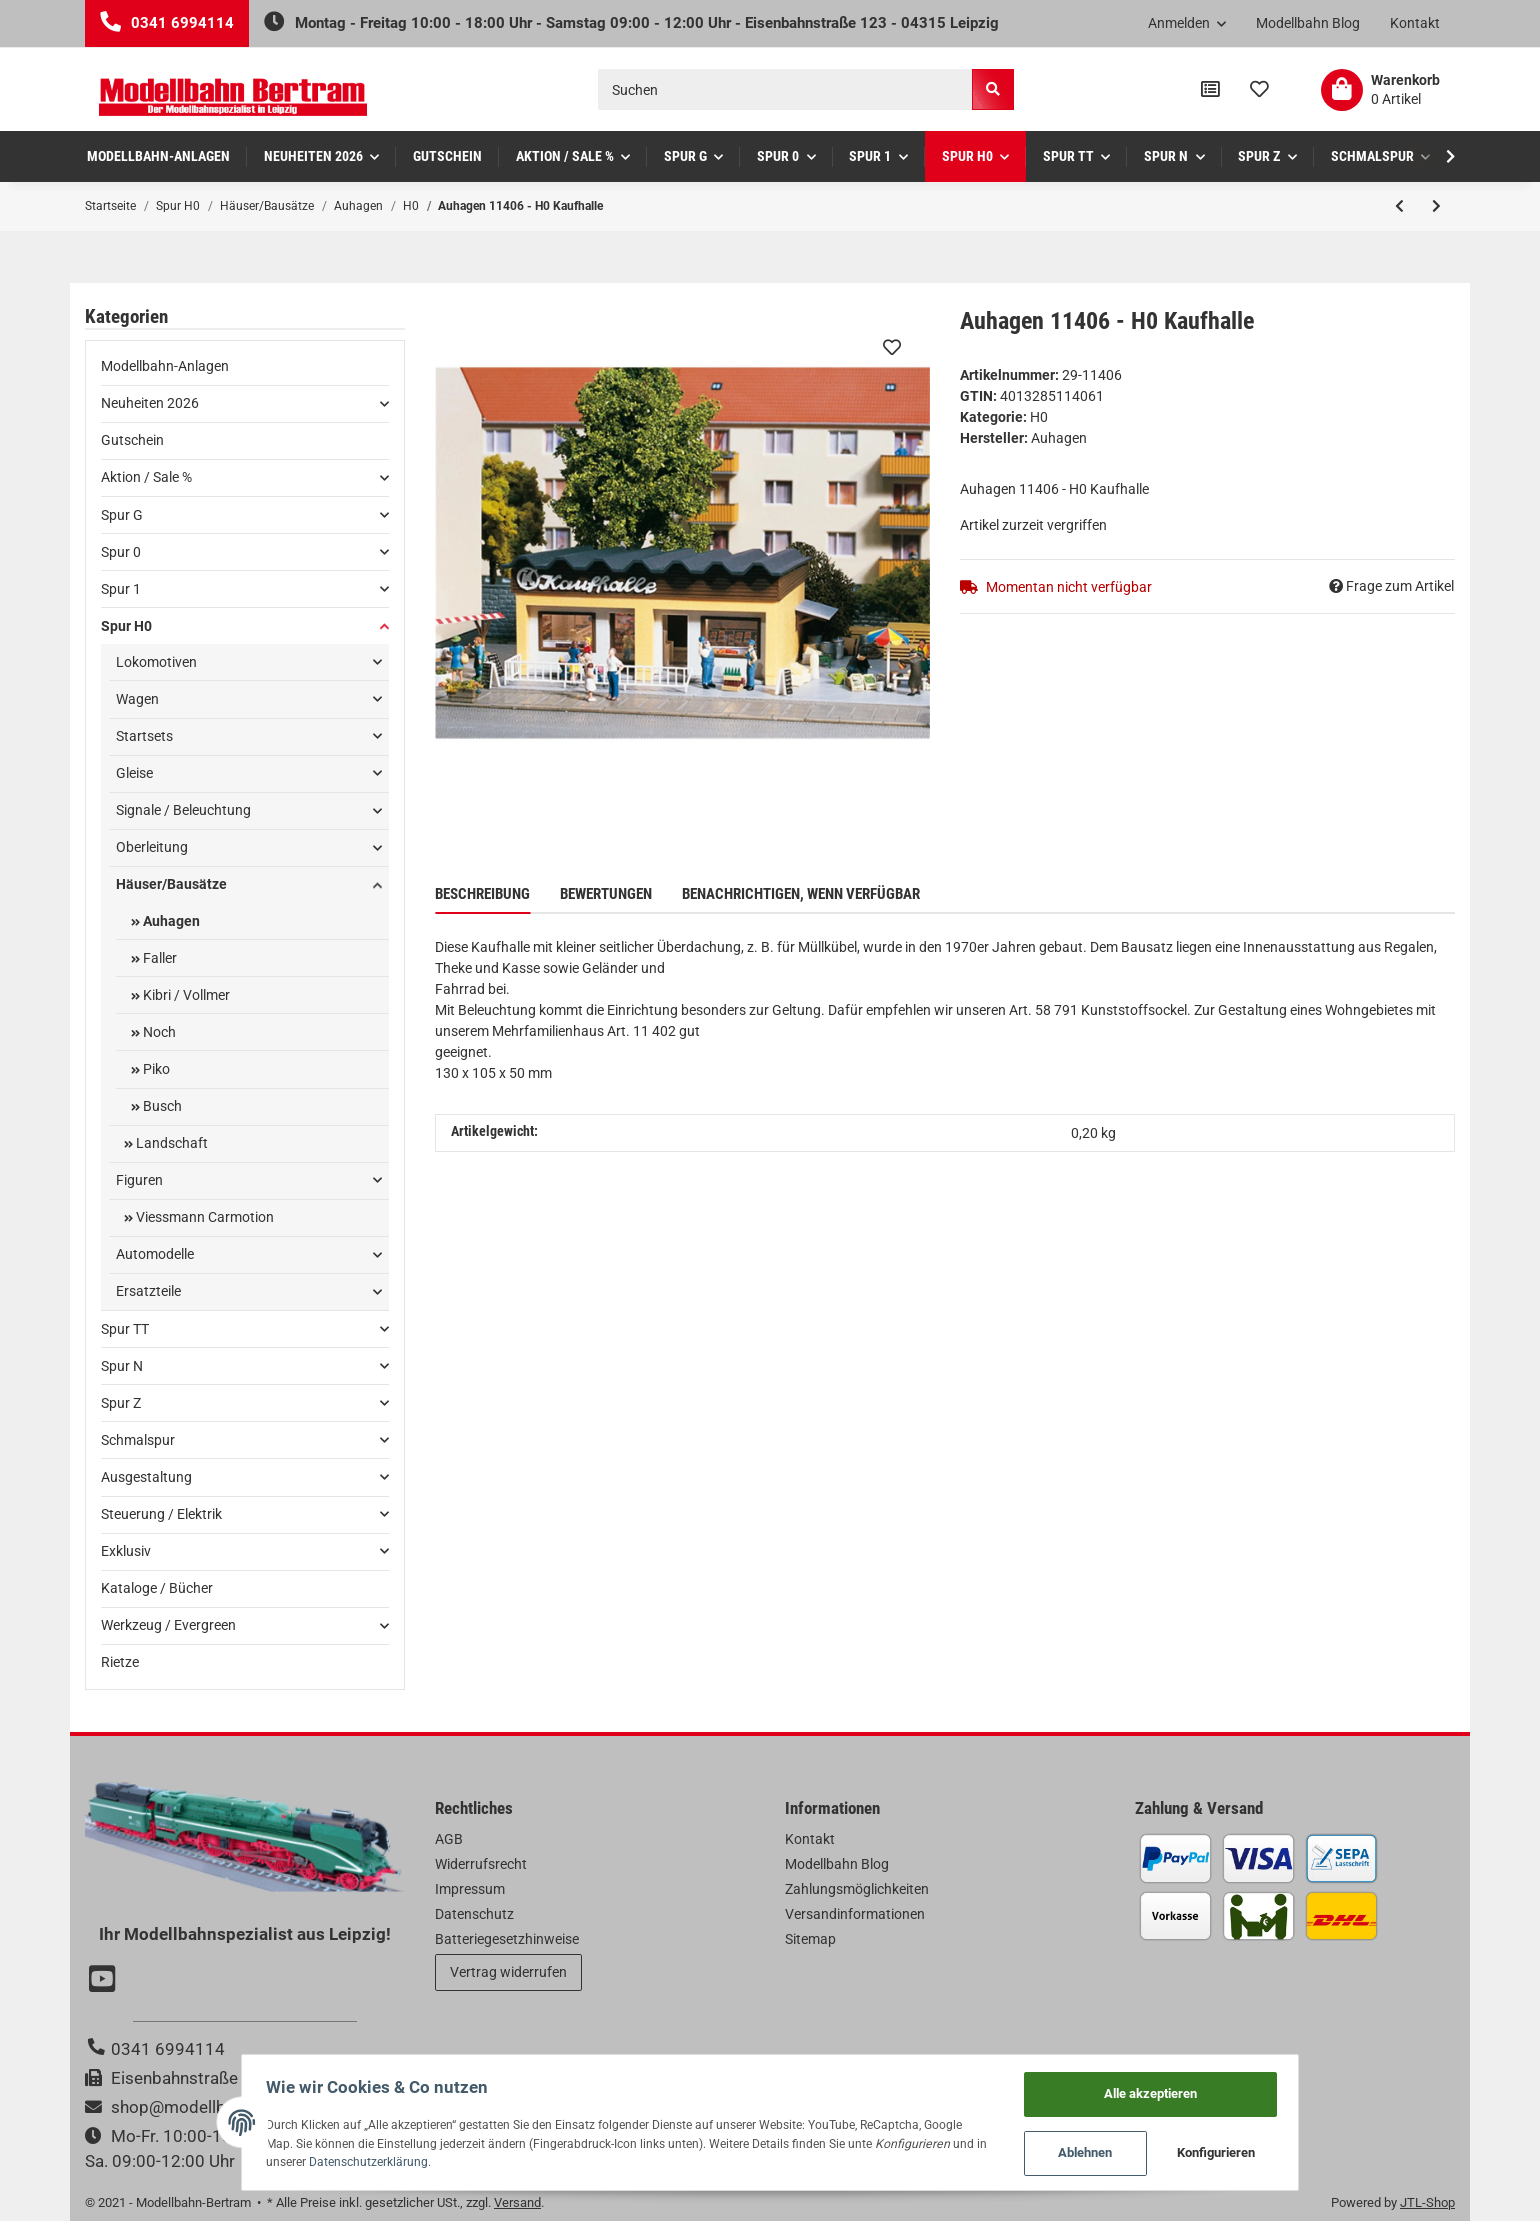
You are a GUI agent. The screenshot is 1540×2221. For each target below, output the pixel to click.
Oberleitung (152, 847)
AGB (449, 1839)
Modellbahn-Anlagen (165, 366)
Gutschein (132, 440)
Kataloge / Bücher (157, 1588)
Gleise (134, 773)
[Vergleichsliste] (1210, 90)
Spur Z (121, 1403)
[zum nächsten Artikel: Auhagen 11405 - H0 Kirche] (1436, 206)
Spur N (122, 1366)
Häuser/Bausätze (171, 884)
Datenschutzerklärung (301, 2159)
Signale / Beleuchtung (183, 810)
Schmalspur (138, 1440)
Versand (517, 2202)
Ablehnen (1114, 2151)
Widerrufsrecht (481, 1864)
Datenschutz (474, 1914)
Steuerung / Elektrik (161, 1514)
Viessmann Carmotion (203, 1217)
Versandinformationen (855, 1914)
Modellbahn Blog (1308, 23)
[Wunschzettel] (1259, 90)
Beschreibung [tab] (482, 894)
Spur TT (125, 1329)
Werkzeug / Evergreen (168, 1625)
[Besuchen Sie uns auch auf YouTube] (105, 1981)
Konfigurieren (1245, 2151)
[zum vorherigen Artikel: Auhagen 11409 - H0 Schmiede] (1399, 206)
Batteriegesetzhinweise (507, 1939)
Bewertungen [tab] (606, 894)
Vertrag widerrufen (508, 1972)
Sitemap (810, 1939)
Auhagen (170, 921)
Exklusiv (126, 1551)
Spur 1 (121, 589)
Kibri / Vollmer (185, 995)
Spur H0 (126, 626)
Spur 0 (121, 552)
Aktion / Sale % (146, 477)
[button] (1187, 24)
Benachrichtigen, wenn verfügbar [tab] (801, 894)
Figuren (139, 1180)
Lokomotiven (156, 662)
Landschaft (170, 1143)
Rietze (120, 1662)
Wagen (137, 699)
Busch (161, 1106)
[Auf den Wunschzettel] (892, 347)
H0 (1039, 417)
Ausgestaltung (146, 1477)
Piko (155, 1069)
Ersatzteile (148, 1291)
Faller (158, 958)
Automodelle (155, 1254)
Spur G (122, 515)
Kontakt (1415, 23)
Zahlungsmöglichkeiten (857, 1889)
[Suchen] (785, 89)
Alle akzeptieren (1178, 2088)
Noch (158, 1032)
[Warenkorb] (1380, 90)
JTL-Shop (1427, 2202)
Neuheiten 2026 (150, 403)
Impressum (470, 1889)
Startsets (144, 736)
